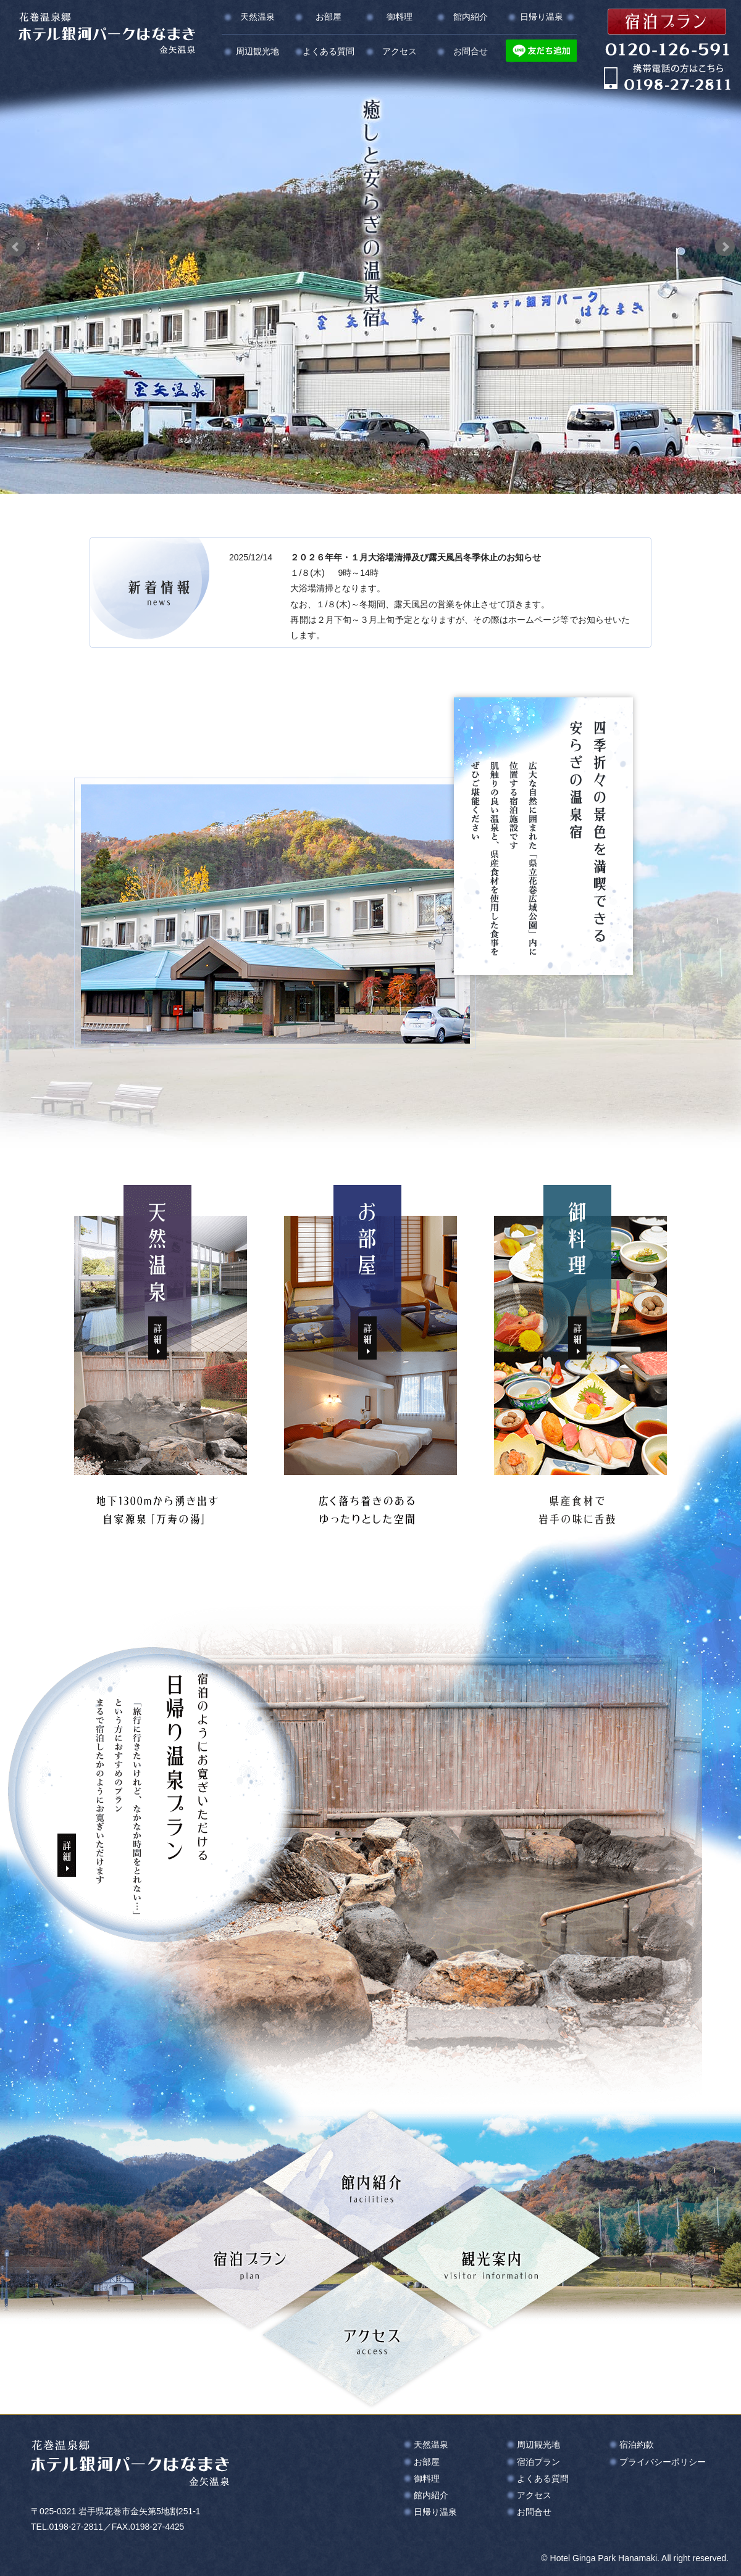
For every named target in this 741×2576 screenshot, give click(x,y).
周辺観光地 (257, 51)
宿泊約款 (636, 2444)
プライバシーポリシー (662, 2462)
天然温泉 (257, 17)
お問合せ (470, 51)
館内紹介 (470, 17)
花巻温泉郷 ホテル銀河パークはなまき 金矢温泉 (107, 33)
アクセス (399, 51)
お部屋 (328, 17)
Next (725, 247)
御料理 (399, 17)
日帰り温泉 (541, 17)
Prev (16, 247)
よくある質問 (328, 51)
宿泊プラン (538, 2462)
